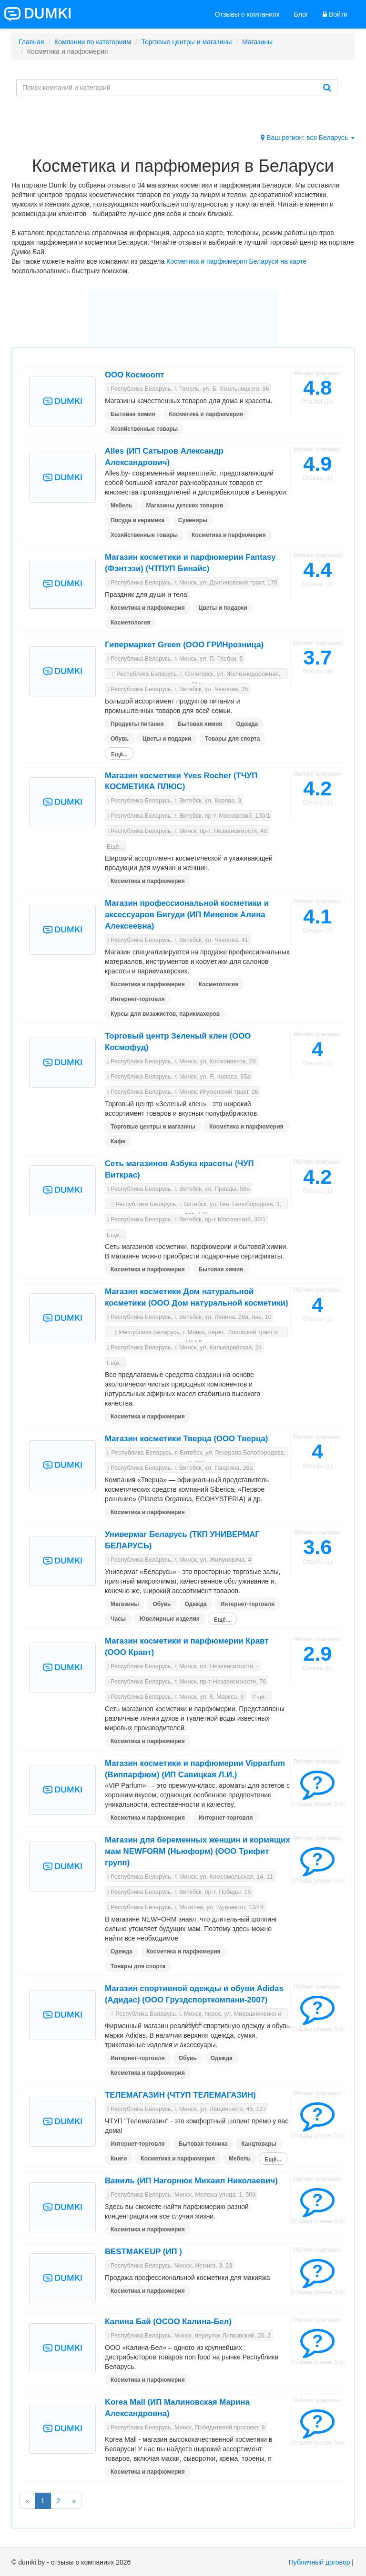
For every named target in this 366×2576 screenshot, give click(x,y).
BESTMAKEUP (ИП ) (143, 2251)
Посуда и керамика (137, 520)
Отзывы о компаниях (247, 14)
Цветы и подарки (223, 607)
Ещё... (119, 754)
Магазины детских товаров (185, 505)
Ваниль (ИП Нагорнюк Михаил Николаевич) (191, 2180)
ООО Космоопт (134, 374)
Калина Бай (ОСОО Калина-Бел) (168, 2321)
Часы (118, 1618)
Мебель (121, 505)
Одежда (247, 724)
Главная (31, 42)
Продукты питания (137, 724)
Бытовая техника (203, 2143)
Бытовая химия (133, 414)
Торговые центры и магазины (186, 42)
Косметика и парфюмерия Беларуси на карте (236, 261)
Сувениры (192, 520)
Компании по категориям (92, 42)
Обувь (120, 738)
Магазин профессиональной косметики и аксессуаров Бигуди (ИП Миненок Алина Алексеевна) (187, 915)
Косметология (130, 622)
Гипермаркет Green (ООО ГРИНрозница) (184, 644)
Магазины (257, 42)
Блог (301, 14)
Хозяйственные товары (144, 429)
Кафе (118, 1141)
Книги (119, 2158)
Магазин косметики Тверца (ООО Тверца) (186, 1438)
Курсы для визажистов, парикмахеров (165, 1014)
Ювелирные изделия (170, 1618)
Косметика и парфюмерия (206, 414)
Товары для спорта (232, 738)
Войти (335, 14)
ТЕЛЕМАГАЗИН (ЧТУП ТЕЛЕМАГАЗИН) (180, 2095)
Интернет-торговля (138, 999)
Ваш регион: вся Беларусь (308, 137)
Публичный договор (319, 2562)
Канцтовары (258, 2143)
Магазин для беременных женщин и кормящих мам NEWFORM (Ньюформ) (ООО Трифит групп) (197, 1851)
